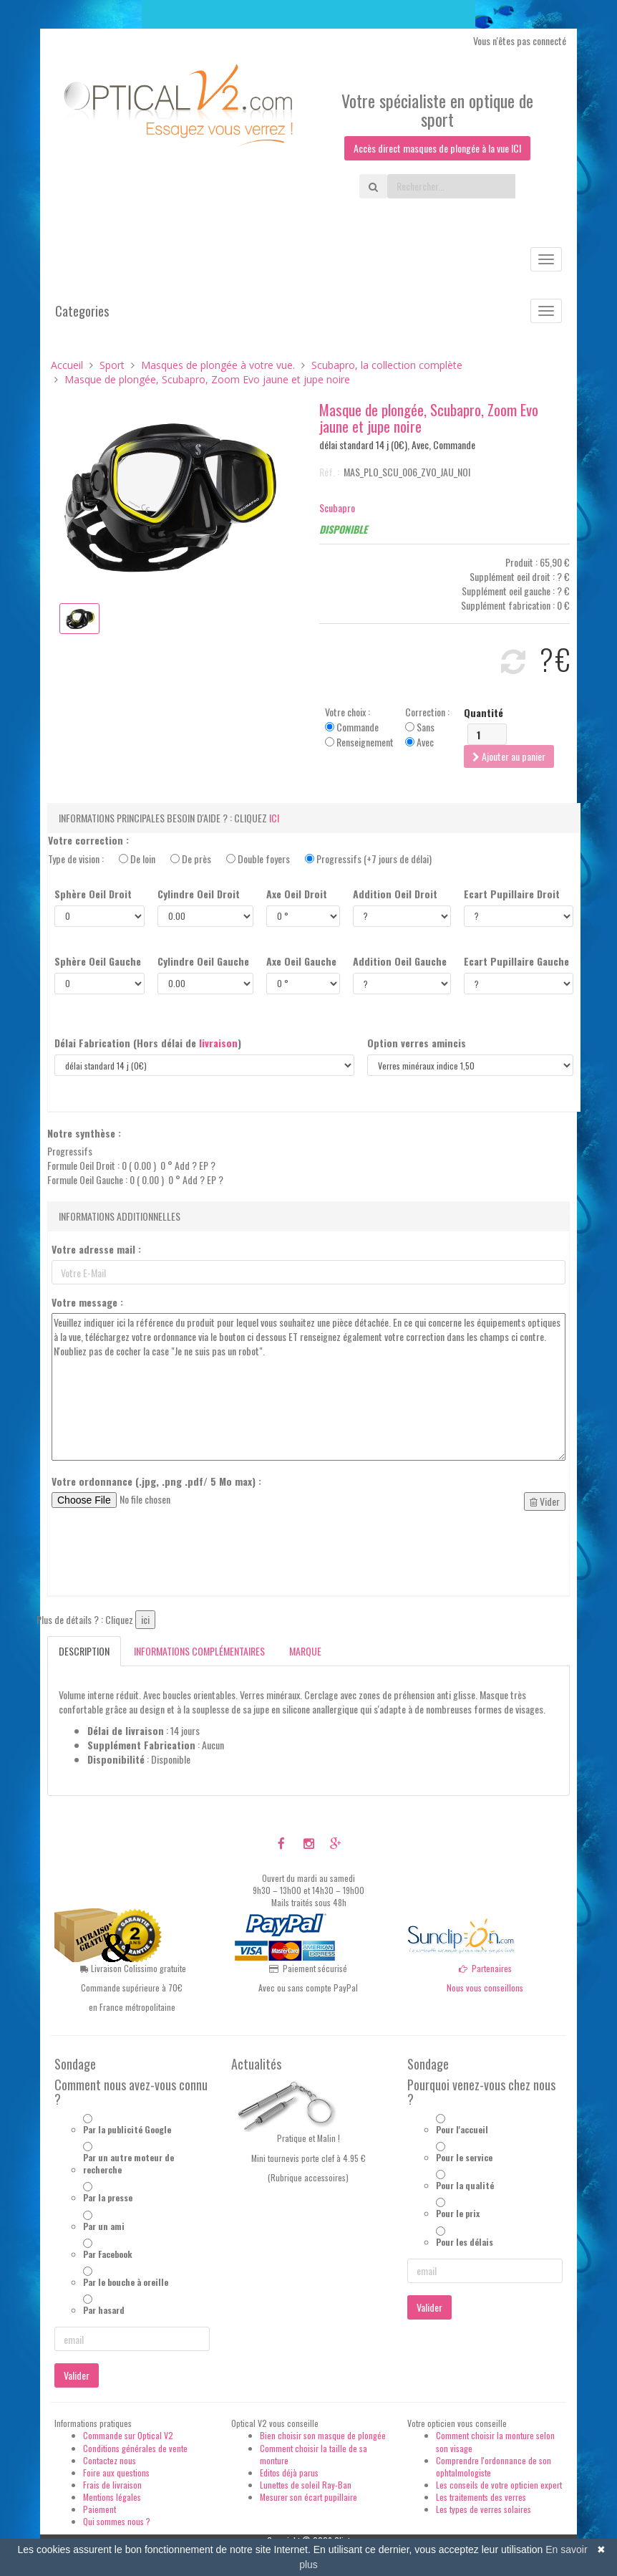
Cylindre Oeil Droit (198, 894)
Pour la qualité (465, 2185)
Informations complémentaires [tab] (199, 1650)
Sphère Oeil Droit (93, 894)
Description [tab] (84, 1650)
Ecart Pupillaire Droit (512, 894)
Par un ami (104, 2226)
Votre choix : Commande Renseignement (359, 727)
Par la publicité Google (127, 2129)
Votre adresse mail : (96, 1249)
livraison (218, 1042)
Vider (545, 1501)
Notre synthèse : (84, 1133)
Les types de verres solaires (483, 2509)
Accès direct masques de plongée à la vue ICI (437, 147)
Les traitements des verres (481, 2497)
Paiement (99, 2509)
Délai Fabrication (147, 1043)
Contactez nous (109, 2460)
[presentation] (160, 1557)
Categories (82, 311)
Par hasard (104, 2310)
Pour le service (464, 2157)
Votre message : (87, 1302)
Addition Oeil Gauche (400, 961)
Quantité (483, 713)
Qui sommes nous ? (116, 2521)
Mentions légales (112, 2497)
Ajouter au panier (508, 756)
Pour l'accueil (462, 2129)
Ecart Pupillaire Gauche (516, 961)
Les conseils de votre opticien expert (499, 2485)
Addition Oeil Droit (395, 894)
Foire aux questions (116, 2472)
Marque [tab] (305, 1650)
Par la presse (107, 2197)
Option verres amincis (416, 1043)
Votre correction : (88, 840)
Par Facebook (107, 2254)
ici (274, 817)
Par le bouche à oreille (125, 2282)
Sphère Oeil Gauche (97, 961)
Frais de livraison (112, 2485)
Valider (76, 2375)
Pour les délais (464, 2242)
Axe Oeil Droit (296, 894)
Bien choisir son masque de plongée (323, 2435)
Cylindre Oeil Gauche (203, 961)
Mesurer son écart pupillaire (308, 2497)
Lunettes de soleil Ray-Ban (305, 2485)
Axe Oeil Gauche (301, 961)
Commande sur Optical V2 (128, 2435)
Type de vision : (240, 858)
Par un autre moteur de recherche (128, 2163)
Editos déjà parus (289, 2472)
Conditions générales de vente (135, 2448)
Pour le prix (458, 2213)
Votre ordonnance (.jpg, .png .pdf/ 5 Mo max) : (156, 1481)
